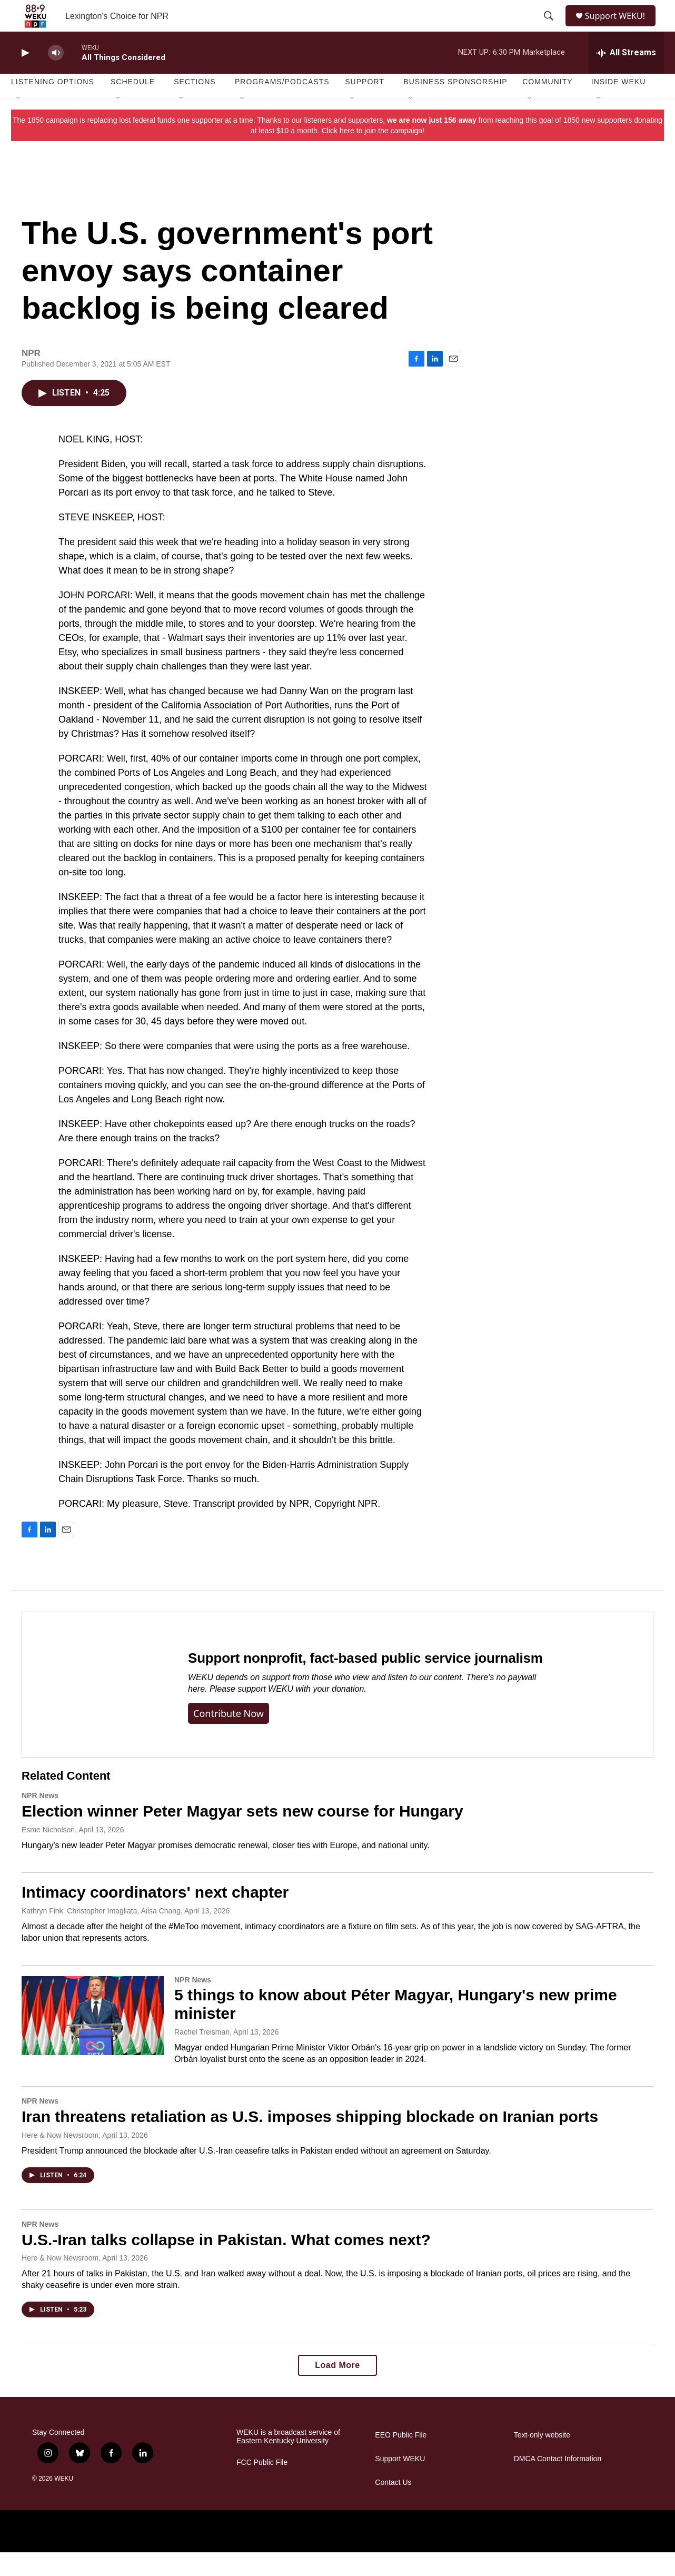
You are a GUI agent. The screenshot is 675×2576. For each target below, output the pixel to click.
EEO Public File (400, 2459)
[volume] (56, 76)
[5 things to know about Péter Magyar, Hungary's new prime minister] (93, 2039)
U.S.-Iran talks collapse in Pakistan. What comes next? (226, 2263)
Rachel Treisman (202, 2055)
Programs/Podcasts (282, 105)
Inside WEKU (618, 105)
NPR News (40, 1819)
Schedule (133, 105)
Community (547, 105)
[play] (24, 77)
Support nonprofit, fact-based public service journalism (365, 1682)
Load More (337, 2388)
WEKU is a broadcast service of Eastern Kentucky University (288, 2460)
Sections (195, 105)
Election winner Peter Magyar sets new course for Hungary (242, 1834)
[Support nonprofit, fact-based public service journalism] (94, 1708)
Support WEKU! (619, 27)
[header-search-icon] (549, 28)
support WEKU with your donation (300, 1712)
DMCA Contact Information (558, 2482)
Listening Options (52, 105)
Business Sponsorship (455, 105)
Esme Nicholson (48, 1853)
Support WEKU (400, 2482)
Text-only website (542, 2459)
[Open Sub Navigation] (19, 122)
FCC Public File (261, 2486)
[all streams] (626, 76)
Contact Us (393, 2506)
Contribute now (228, 1737)
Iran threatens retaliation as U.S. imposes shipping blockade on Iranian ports (310, 2140)
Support (364, 105)
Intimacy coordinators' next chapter (155, 1915)
